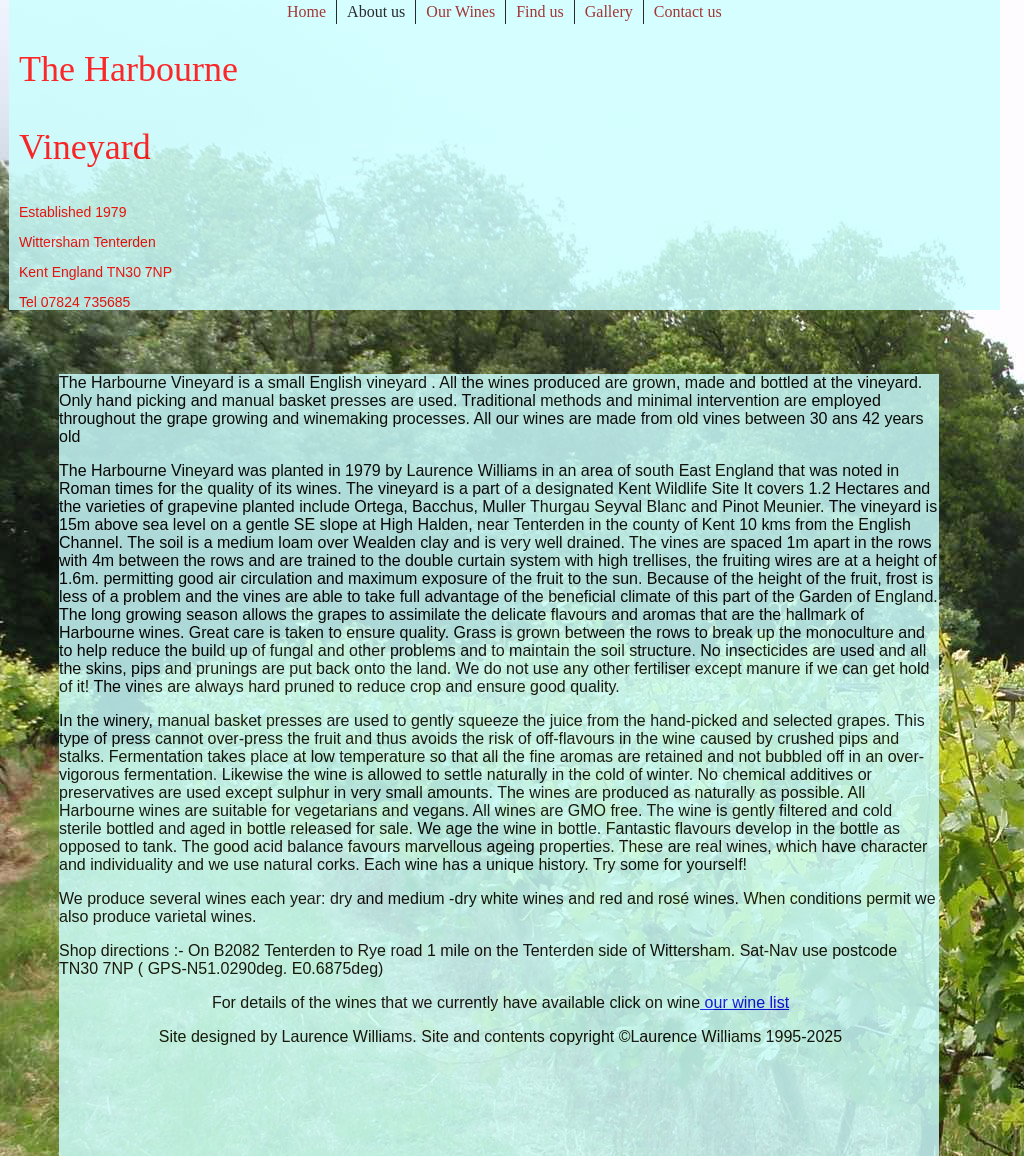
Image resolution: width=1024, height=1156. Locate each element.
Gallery (609, 11)
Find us (540, 11)
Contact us (688, 11)
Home (306, 11)
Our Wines (460, 11)
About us (376, 11)
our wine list (744, 1002)
